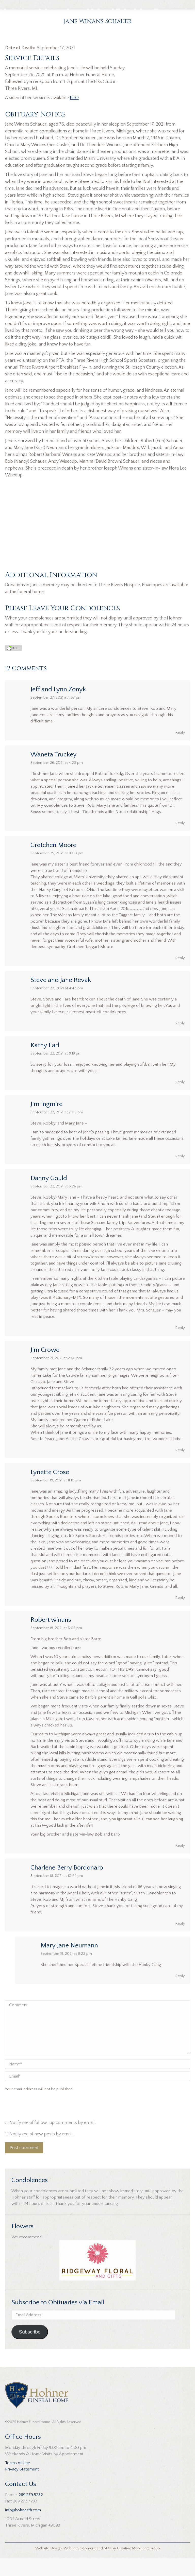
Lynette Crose (49, 1490)
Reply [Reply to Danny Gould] (180, 1346)
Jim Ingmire (46, 1122)
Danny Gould (48, 1196)
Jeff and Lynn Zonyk (58, 708)
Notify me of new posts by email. (41, 2152)
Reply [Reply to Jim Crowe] (180, 1468)
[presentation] (39, 2125)
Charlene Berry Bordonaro (66, 1886)
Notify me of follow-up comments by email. (52, 2141)
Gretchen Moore (53, 863)
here (74, 97)
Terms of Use (17, 2481)
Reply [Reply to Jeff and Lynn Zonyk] (180, 751)
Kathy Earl (44, 1063)
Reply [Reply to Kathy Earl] (180, 1100)
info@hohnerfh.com (23, 2528)
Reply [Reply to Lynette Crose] (180, 1616)
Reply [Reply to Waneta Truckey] (180, 841)
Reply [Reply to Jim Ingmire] (180, 1174)
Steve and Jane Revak (60, 998)
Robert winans (50, 1638)
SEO (107, 2566)
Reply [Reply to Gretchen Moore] (180, 976)
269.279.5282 (31, 2513)
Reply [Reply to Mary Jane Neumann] (180, 1994)
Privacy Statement (22, 2487)
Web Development (79, 2566)
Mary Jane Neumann (69, 1964)
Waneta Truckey (53, 773)
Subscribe (29, 2350)
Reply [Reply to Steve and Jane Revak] (180, 1042)
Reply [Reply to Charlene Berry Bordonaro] (180, 1942)
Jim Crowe (44, 1368)
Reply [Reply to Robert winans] (180, 1864)
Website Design (48, 2566)
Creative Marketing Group (138, 2566)
